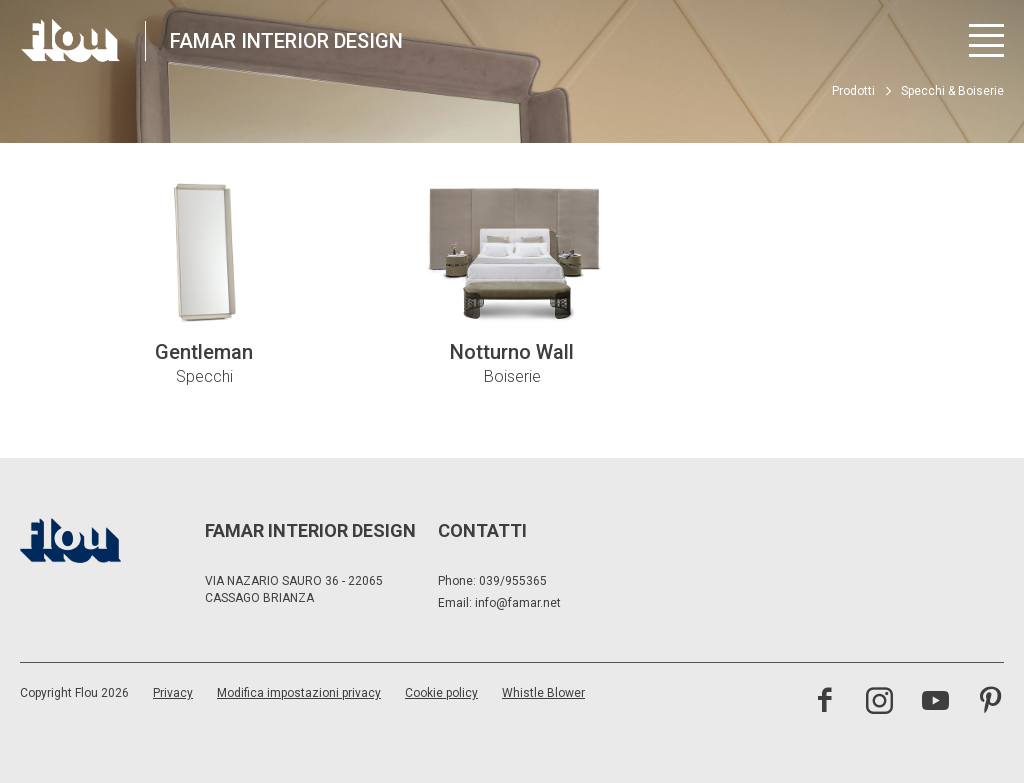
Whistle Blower (543, 693)
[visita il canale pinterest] (990, 703)
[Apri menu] (986, 40)
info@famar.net (518, 603)
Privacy (173, 693)
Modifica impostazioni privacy (299, 693)
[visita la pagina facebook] (824, 703)
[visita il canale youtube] (935, 703)
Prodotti (853, 91)
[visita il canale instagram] (879, 703)
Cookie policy (441, 693)
